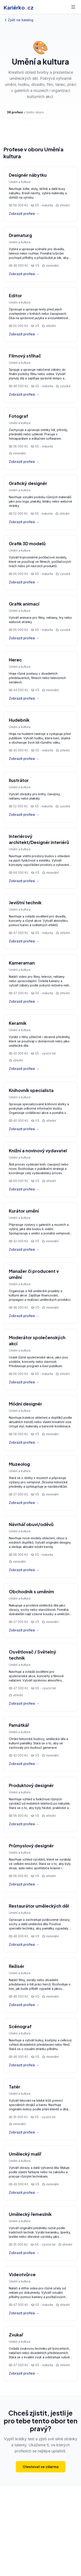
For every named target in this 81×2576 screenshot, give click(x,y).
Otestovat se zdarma (41, 2467)
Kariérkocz (18, 7)
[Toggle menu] (73, 7)
